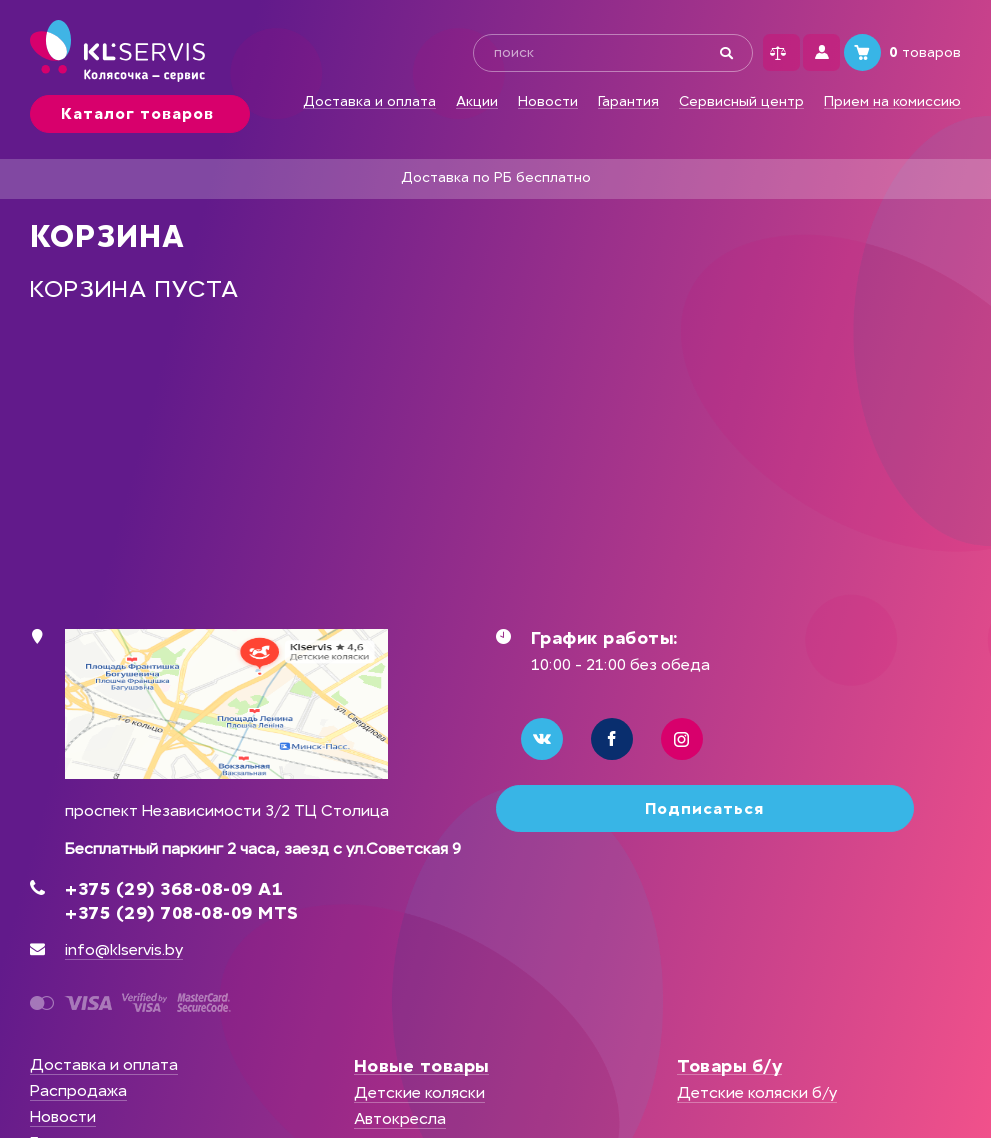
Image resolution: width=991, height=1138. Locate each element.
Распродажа (78, 1090)
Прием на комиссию (892, 102)
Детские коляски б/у (757, 1092)
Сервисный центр (741, 102)
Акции (477, 102)
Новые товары (421, 1066)
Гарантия (628, 102)
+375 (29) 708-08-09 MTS (182, 913)
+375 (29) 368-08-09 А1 (174, 889)
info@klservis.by (124, 949)
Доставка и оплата (369, 102)
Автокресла (400, 1118)
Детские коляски (419, 1092)
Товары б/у (729, 1066)
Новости (548, 102)
